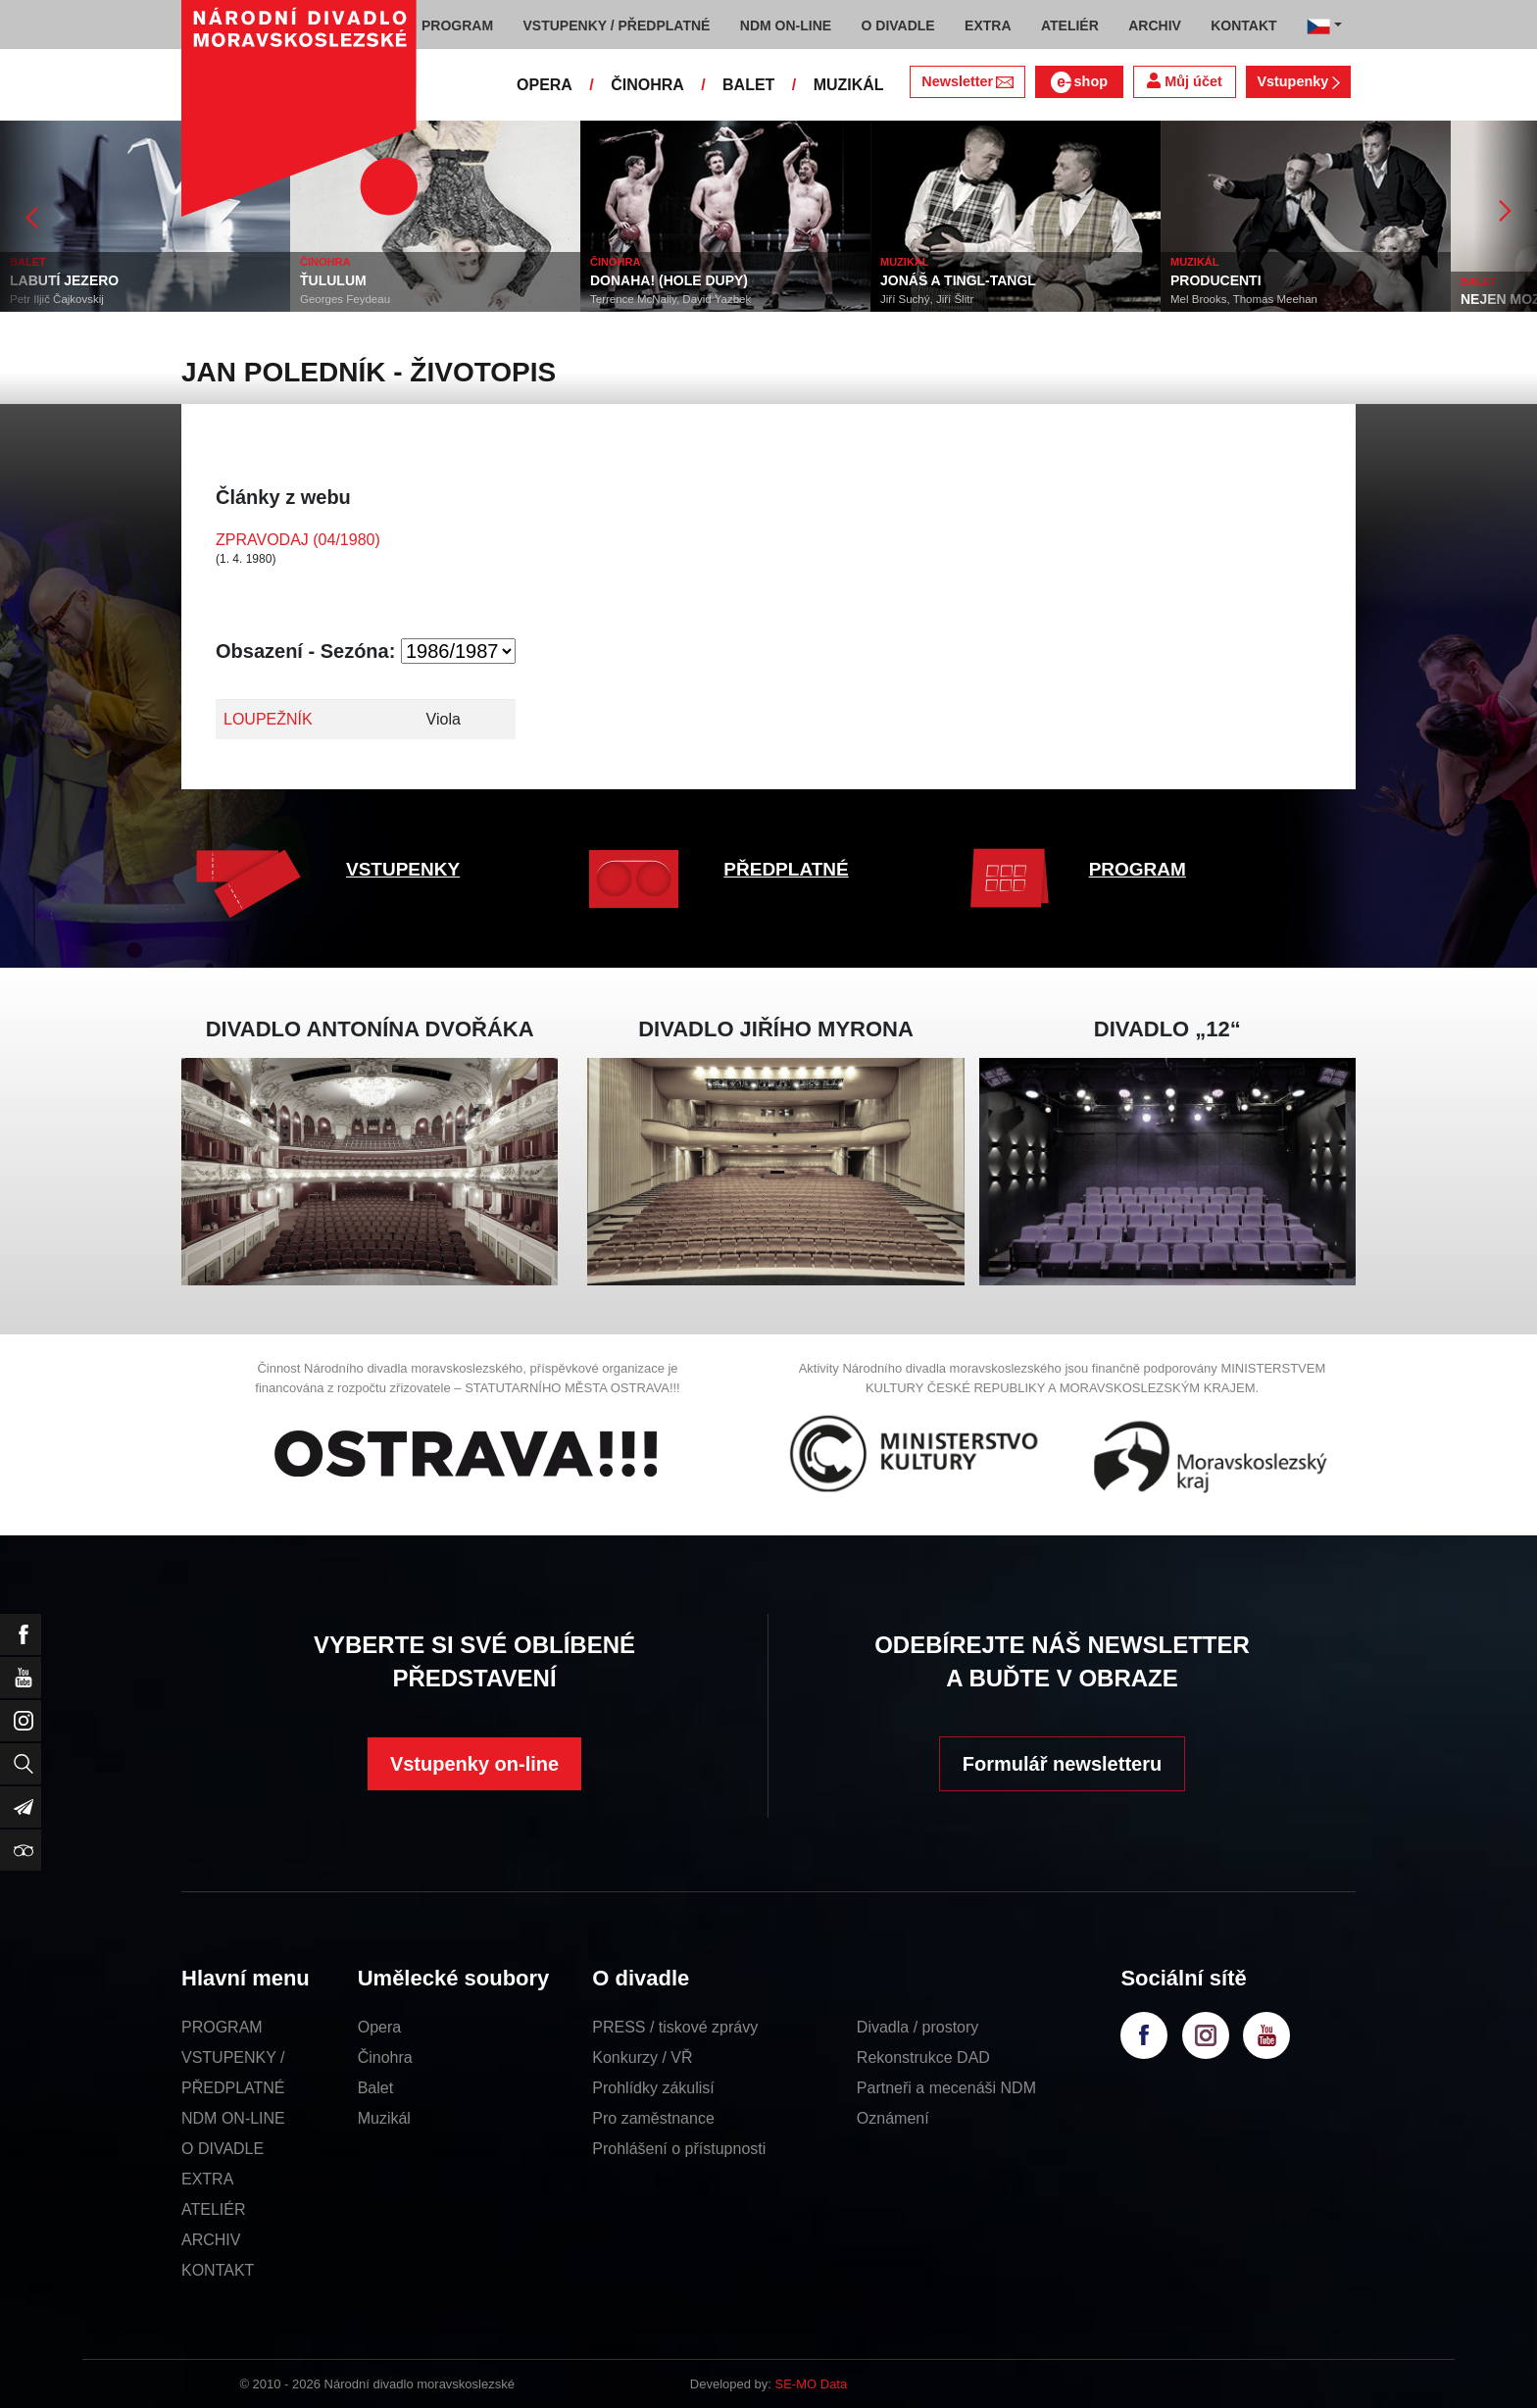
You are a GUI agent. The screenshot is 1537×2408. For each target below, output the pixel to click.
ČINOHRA (647, 84)
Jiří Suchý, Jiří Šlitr (926, 299)
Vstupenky (1298, 81)
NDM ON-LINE (233, 2118)
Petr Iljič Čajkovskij (57, 299)
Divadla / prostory (918, 2027)
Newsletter (967, 81)
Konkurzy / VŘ (642, 2057)
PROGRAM (1137, 869)
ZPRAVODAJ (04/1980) (298, 539)
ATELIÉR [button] (1070, 25)
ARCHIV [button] (1154, 25)
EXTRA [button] (988, 25)
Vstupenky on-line (474, 1764)
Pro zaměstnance (653, 2118)
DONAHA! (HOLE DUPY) (669, 280)
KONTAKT (217, 2270)
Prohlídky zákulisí (653, 2088)
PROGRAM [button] (457, 25)
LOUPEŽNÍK (268, 719)
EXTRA (207, 2179)
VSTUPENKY (403, 869)
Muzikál (384, 2118)
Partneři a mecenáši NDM (946, 2088)
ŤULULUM (333, 280)
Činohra (385, 2057)
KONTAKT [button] (1243, 25)
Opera (379, 2027)
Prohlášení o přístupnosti (679, 2148)
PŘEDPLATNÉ (785, 869)
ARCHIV (210, 2240)
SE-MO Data (811, 2384)
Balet (375, 2088)
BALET (748, 84)
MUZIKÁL (849, 84)
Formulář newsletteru (1062, 1764)
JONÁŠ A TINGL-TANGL (958, 280)
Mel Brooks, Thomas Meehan (1243, 299)
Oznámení (893, 2118)
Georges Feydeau (345, 299)
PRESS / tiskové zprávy (675, 2027)
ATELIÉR (213, 2209)
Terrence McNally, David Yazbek (670, 299)
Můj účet (1184, 81)
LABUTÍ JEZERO (64, 280)
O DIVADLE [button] (898, 25)
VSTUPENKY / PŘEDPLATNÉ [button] (617, 25)
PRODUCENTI (1216, 280)
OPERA (544, 84)
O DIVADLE (222, 2148)
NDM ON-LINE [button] (785, 25)
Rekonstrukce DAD (923, 2057)
